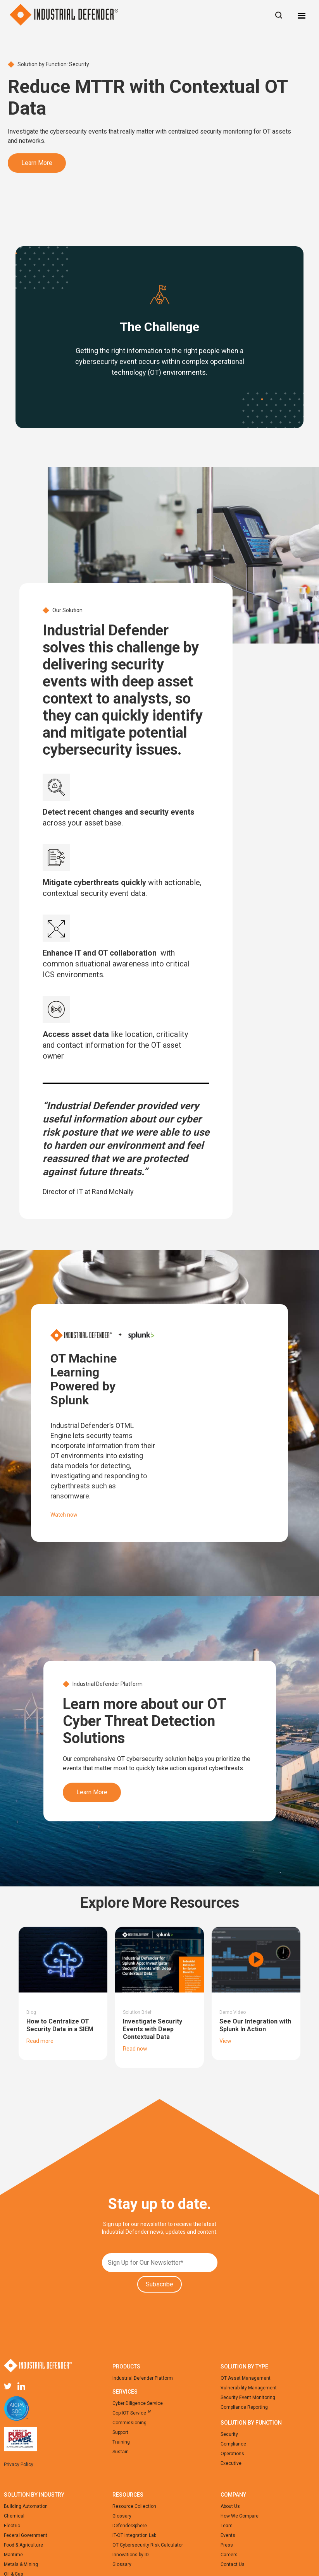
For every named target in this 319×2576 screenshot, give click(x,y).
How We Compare (240, 2516)
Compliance (233, 2444)
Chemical (14, 2516)
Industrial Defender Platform (142, 2378)
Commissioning (129, 2422)
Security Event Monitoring (248, 2397)
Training (121, 2442)
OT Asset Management (246, 2378)
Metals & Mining (21, 2564)
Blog (31, 2012)
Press (227, 2545)
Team (227, 2525)
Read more (39, 2041)
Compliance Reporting (244, 2407)
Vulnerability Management (249, 2388)
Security (229, 2434)
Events (228, 2535)
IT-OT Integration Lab (134, 2535)
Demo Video (232, 2012)
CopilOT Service (132, 2413)
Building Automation (26, 2506)
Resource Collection (134, 2506)
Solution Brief (137, 2012)
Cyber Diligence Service (137, 2403)
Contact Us (233, 2564)
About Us (230, 2506)
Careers (229, 2554)
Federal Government (25, 2535)
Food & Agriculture (23, 2545)
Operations (232, 2453)
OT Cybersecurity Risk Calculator (147, 2545)
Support (120, 2432)
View (225, 2041)
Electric (12, 2525)
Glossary (121, 2516)
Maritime (13, 2554)
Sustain (120, 2451)
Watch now (64, 1515)
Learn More (36, 162)
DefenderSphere (129, 2525)
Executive (231, 2463)
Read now (135, 2049)
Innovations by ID (130, 2554)
